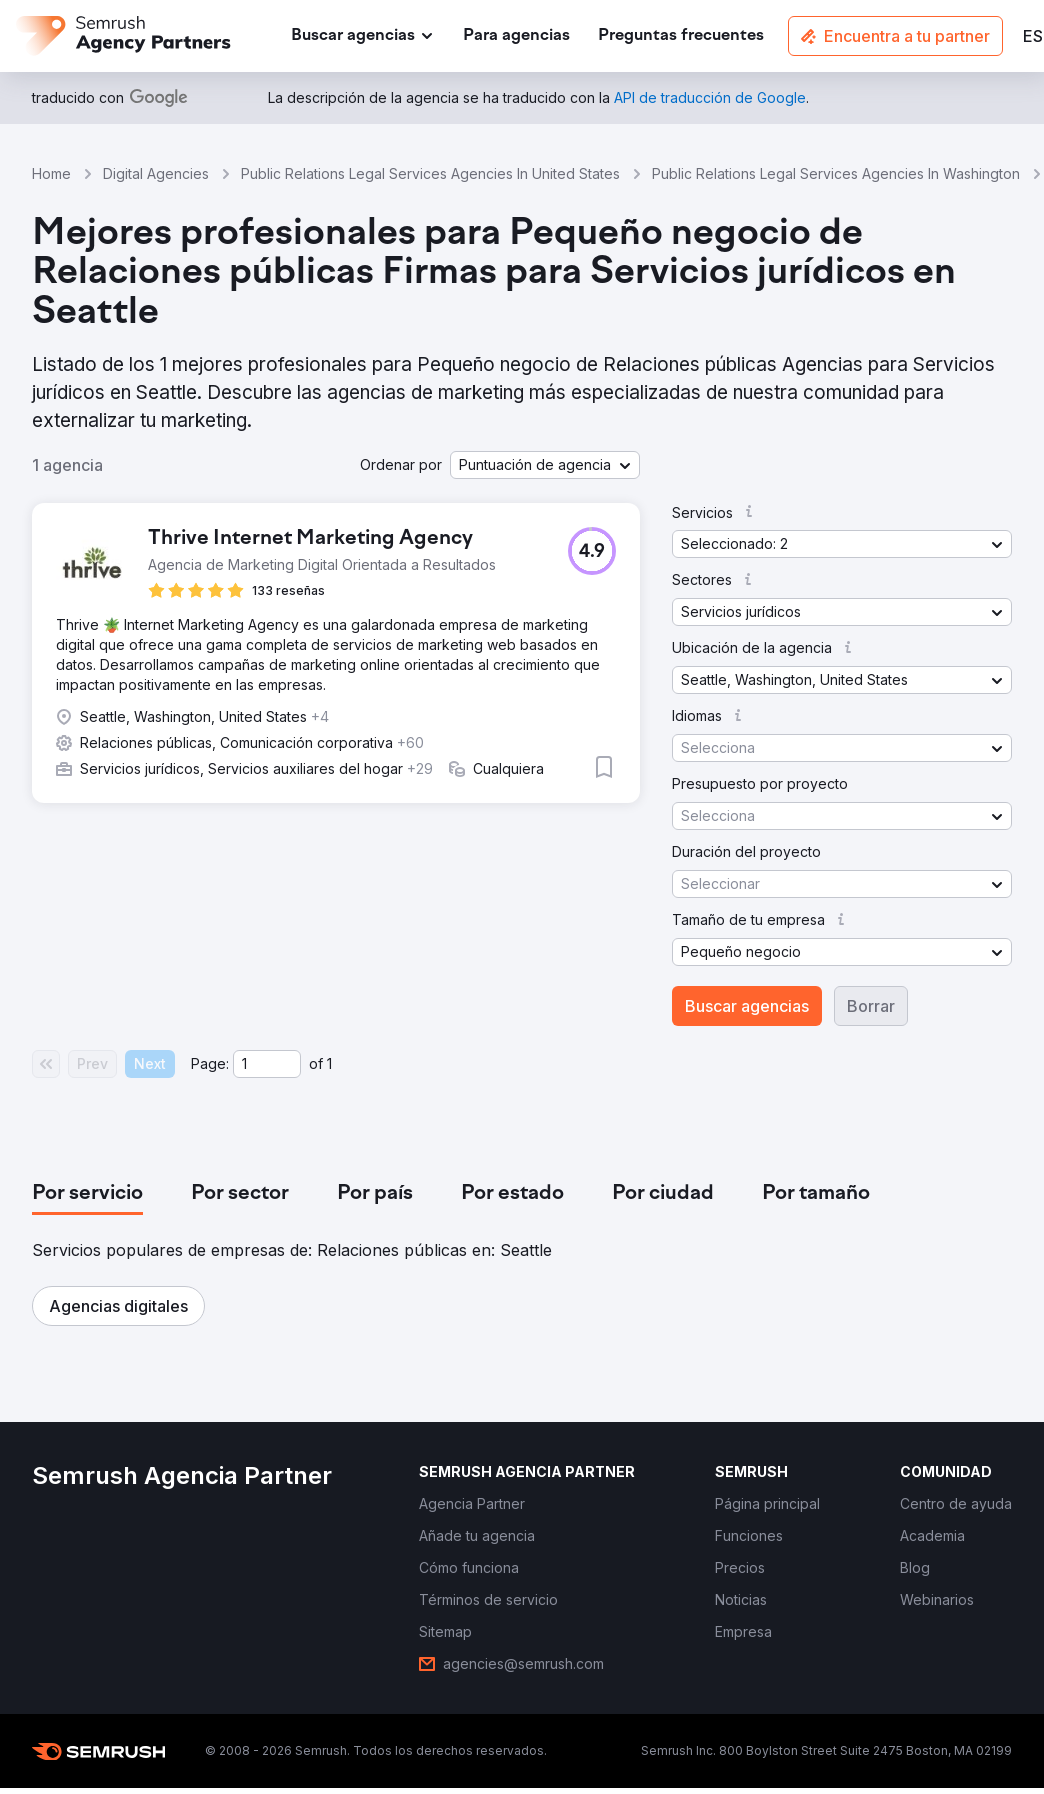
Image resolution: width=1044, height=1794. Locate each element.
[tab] (87, 1194)
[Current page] (267, 1064)
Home (51, 173)
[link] (516, 36)
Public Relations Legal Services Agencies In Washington (836, 173)
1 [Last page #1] (329, 1063)
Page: (210, 1063)
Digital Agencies (156, 173)
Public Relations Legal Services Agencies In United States (430, 173)
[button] (545, 465)
